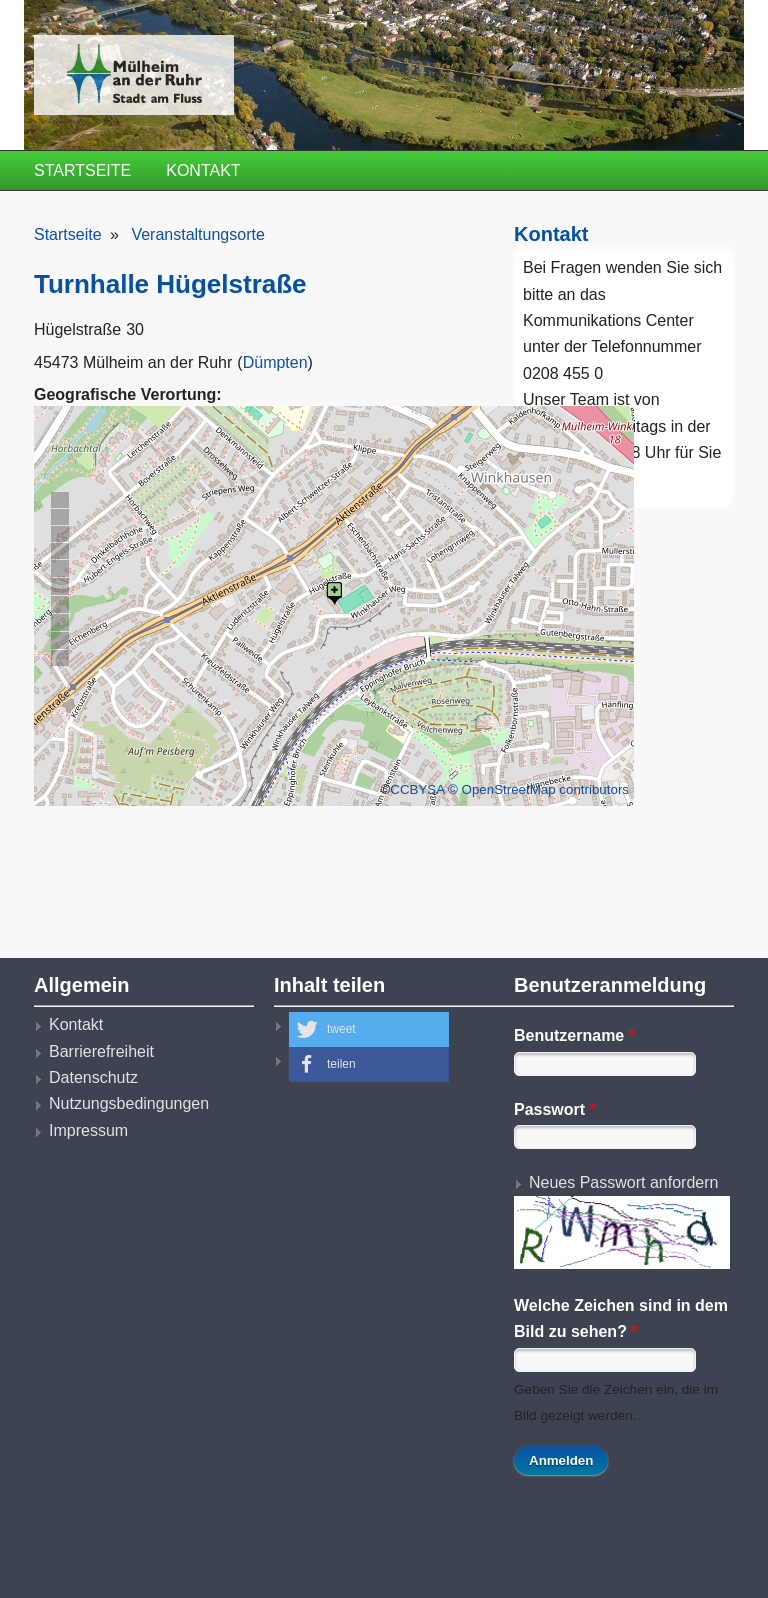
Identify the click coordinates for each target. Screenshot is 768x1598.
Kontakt (203, 170)
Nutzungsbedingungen (129, 1103)
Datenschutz (93, 1077)
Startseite (82, 170)
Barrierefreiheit (101, 1051)
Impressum (88, 1130)
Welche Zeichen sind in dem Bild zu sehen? (621, 1318)
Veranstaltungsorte (197, 234)
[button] (369, 1029)
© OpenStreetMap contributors (538, 789)
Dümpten (275, 362)
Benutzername (574, 1035)
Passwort (555, 1109)
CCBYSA (417, 789)
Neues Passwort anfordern (623, 1182)
